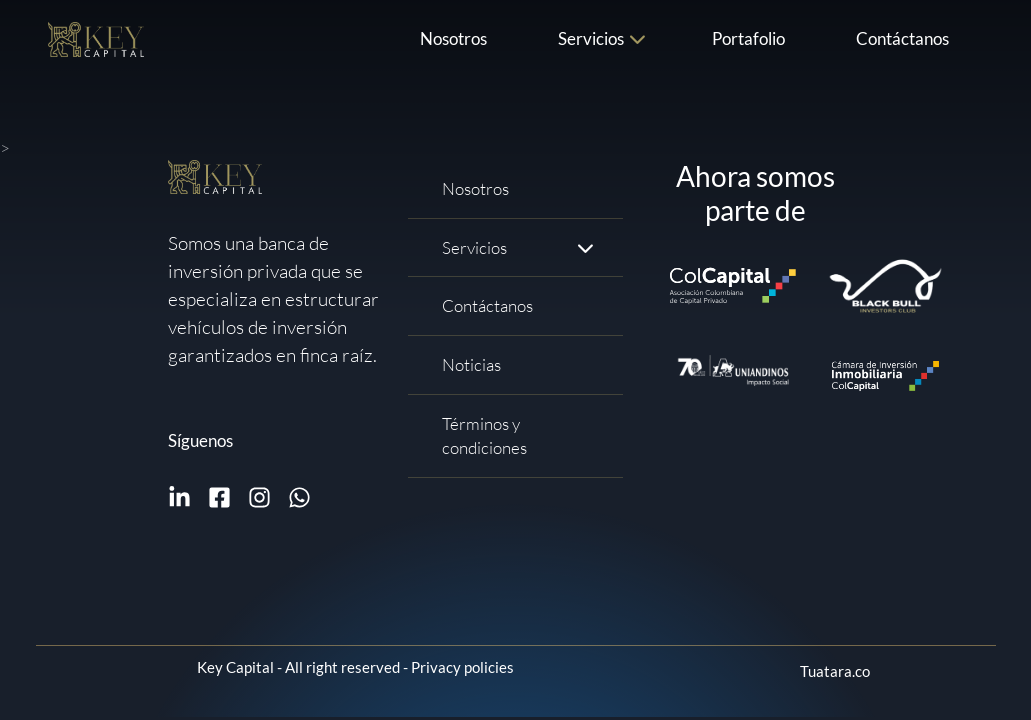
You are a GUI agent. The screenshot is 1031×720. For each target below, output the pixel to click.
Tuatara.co (835, 671)
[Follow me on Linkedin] (179, 497)
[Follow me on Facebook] (219, 497)
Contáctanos (902, 38)
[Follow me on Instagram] (259, 497)
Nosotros (453, 38)
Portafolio (748, 38)
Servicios (591, 38)
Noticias (471, 364)
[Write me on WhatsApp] (299, 497)
